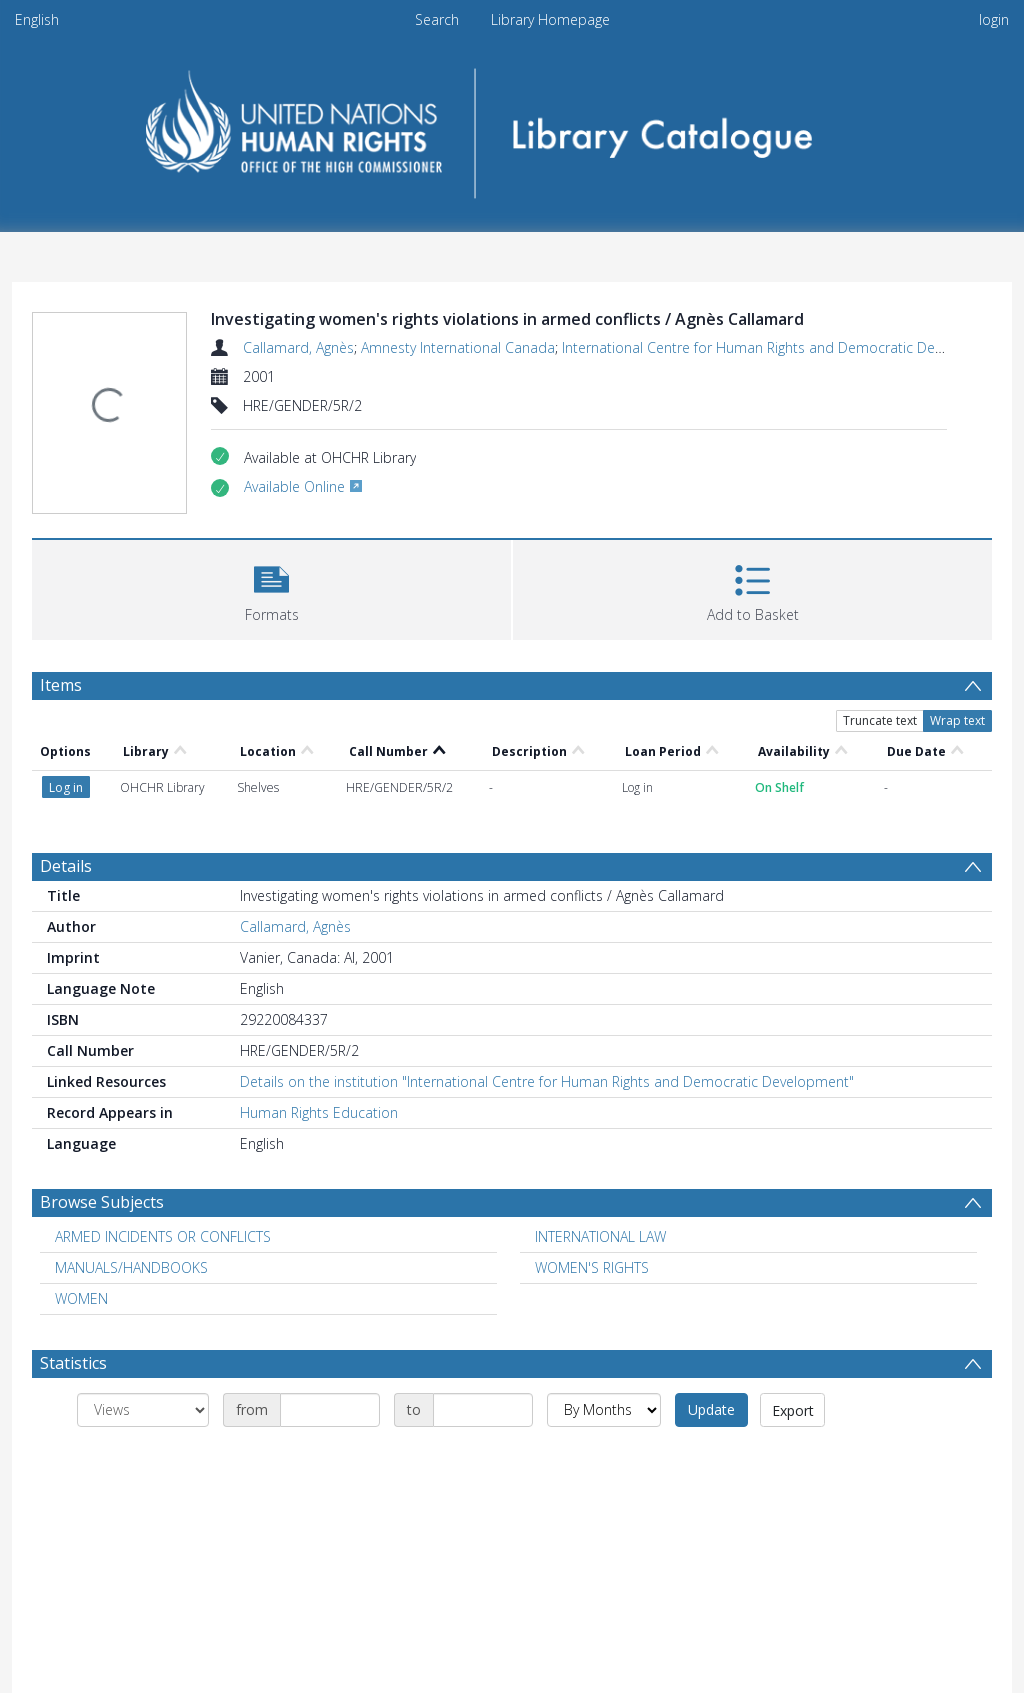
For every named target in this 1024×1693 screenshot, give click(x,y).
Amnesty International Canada (458, 347)
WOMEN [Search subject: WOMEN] (81, 1298)
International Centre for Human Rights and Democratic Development (783, 347)
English (37, 19)
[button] (271, 587)
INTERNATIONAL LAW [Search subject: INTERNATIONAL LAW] (600, 1236)
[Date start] (330, 1410)
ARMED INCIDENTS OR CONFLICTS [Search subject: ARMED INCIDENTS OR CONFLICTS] (163, 1236)
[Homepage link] (512, 126)
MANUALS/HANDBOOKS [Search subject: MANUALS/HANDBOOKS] (131, 1267)
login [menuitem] (994, 19)
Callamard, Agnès (298, 347)
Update (711, 1409)
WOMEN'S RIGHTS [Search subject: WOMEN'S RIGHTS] (592, 1267)
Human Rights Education (319, 1112)
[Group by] (143, 1410)
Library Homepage (550, 19)
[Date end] (483, 1410)
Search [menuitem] (437, 19)
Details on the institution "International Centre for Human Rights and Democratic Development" (547, 1081)
